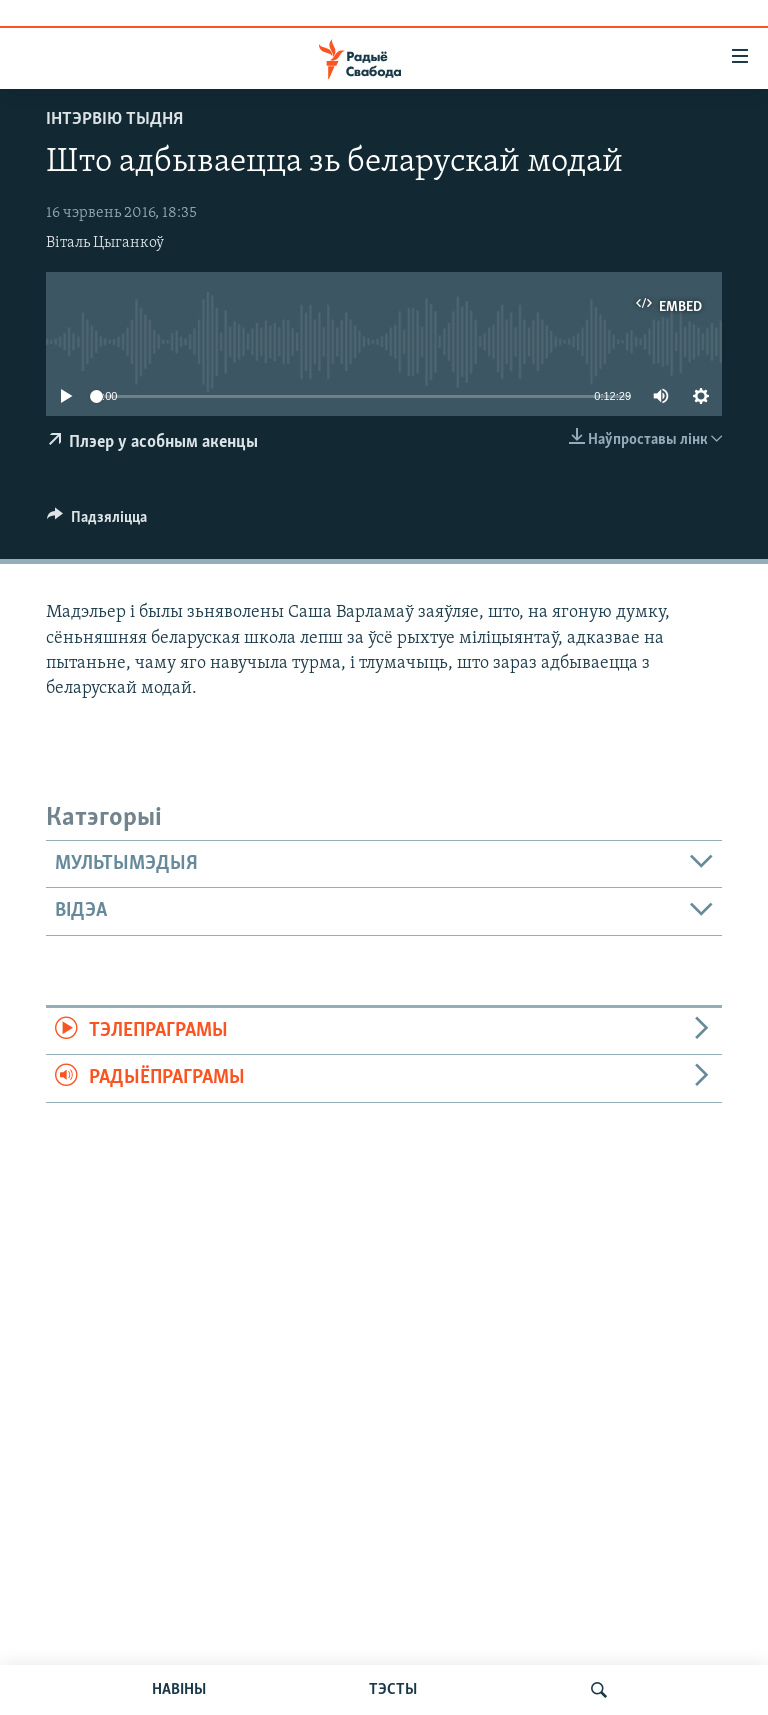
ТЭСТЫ (393, 1690)
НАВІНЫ (179, 1690)
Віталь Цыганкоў (105, 243)
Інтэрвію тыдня (114, 119)
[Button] (97, 522)
